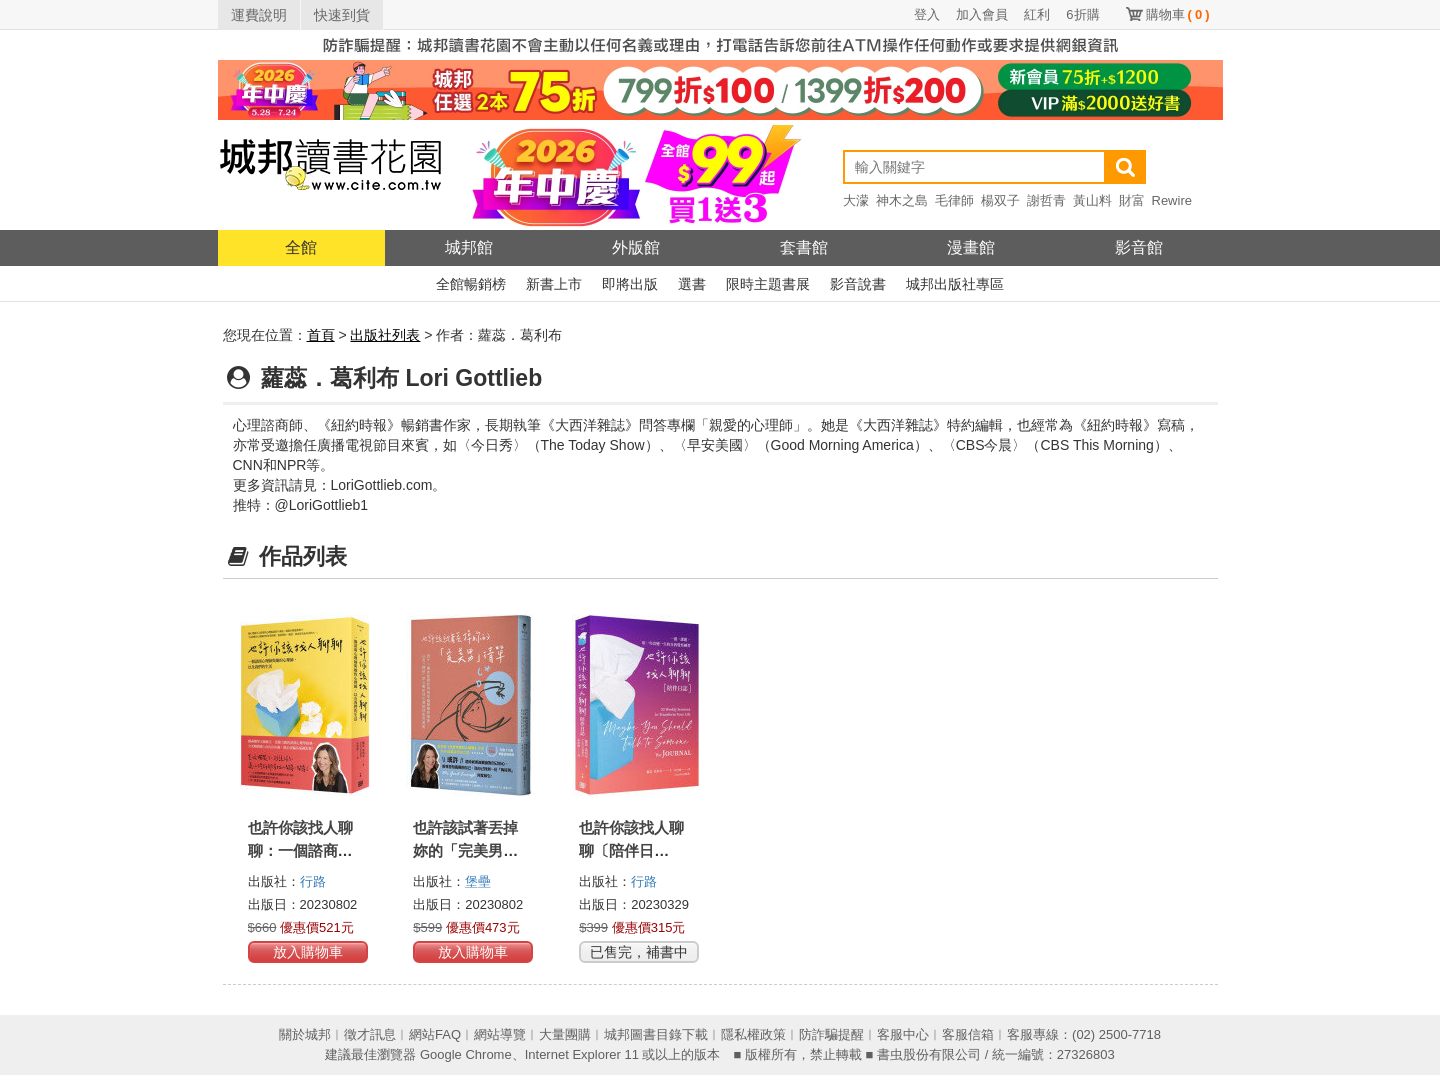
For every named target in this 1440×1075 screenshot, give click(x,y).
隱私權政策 (753, 1034)
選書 (692, 284)
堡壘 (478, 881)
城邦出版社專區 (955, 284)
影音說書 (858, 284)
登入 (927, 14)
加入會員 (982, 14)
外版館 (636, 247)
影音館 (1139, 247)
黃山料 (1092, 200)
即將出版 (630, 284)
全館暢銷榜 (471, 284)
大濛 (856, 200)
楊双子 (1000, 200)
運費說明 (259, 15)
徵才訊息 (370, 1034)
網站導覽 (500, 1034)
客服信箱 (968, 1034)
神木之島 (902, 200)
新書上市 (554, 284)
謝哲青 (1046, 200)
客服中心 (903, 1034)
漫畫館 (971, 247)
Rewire (1172, 200)
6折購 (1082, 14)
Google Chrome (466, 1054)
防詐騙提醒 (831, 1034)
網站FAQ (435, 1034)
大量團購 (565, 1034)
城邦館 (469, 247)
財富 (1132, 200)
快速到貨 (342, 15)
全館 (301, 247)
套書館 (804, 247)
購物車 (1178, 14)
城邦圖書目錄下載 (656, 1034)
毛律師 (954, 200)
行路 (313, 881)
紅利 (1037, 14)
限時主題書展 (768, 284)
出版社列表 (385, 335)
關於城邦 (305, 1034)
